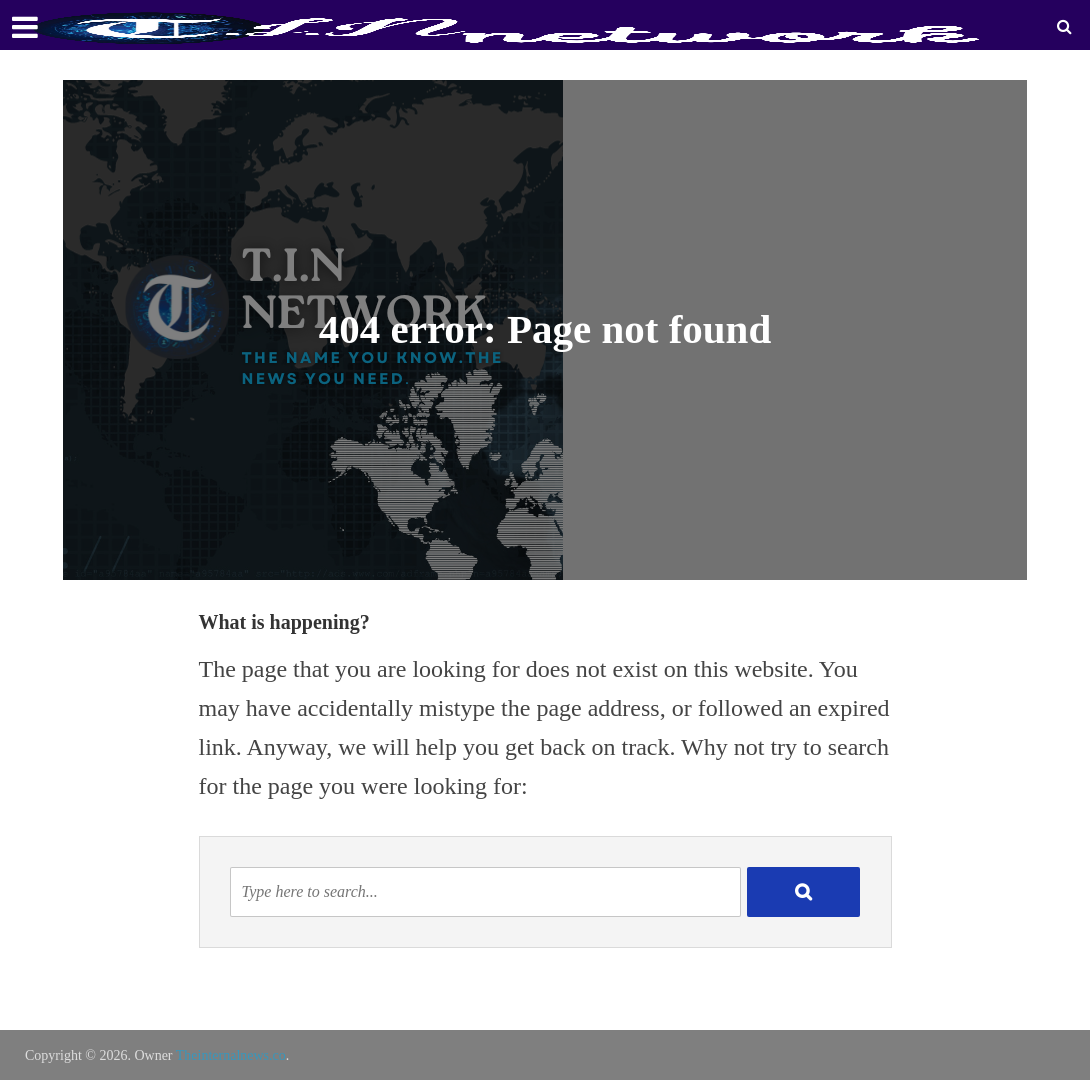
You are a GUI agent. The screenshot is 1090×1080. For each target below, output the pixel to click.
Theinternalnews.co (231, 1055)
